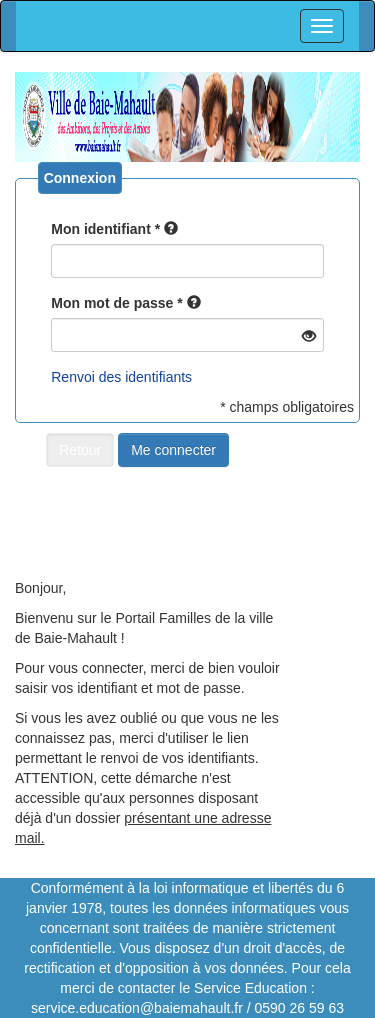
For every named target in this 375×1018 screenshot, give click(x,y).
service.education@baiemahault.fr (137, 1008)
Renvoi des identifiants (121, 377)
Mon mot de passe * (116, 303)
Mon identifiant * (105, 229)
